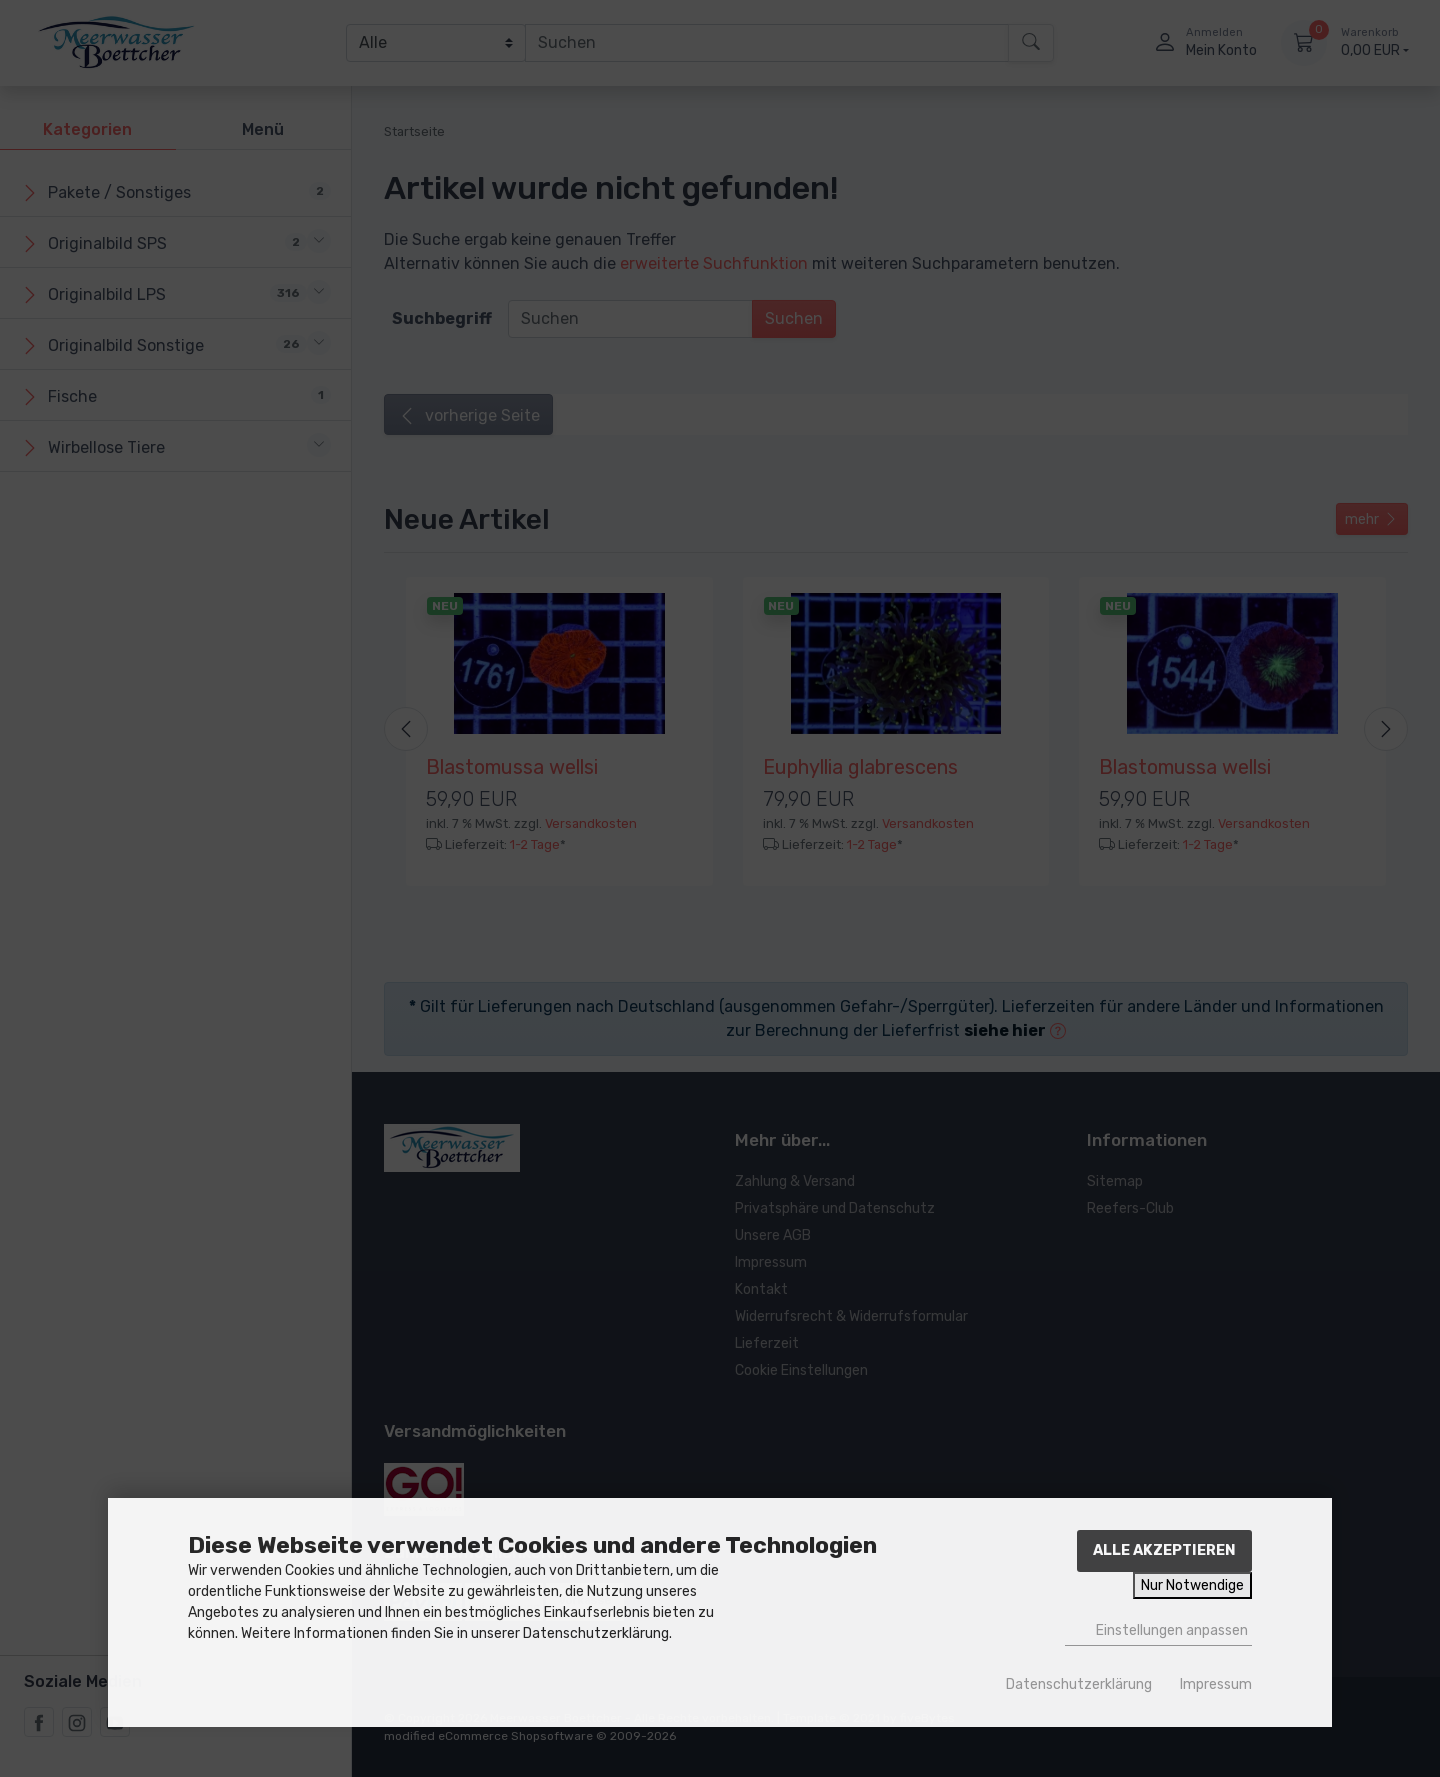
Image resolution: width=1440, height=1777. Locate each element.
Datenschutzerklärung (1079, 1684)
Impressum (1216, 1684)
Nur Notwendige (1192, 1585)
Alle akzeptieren (1164, 1550)
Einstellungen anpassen (1158, 1630)
